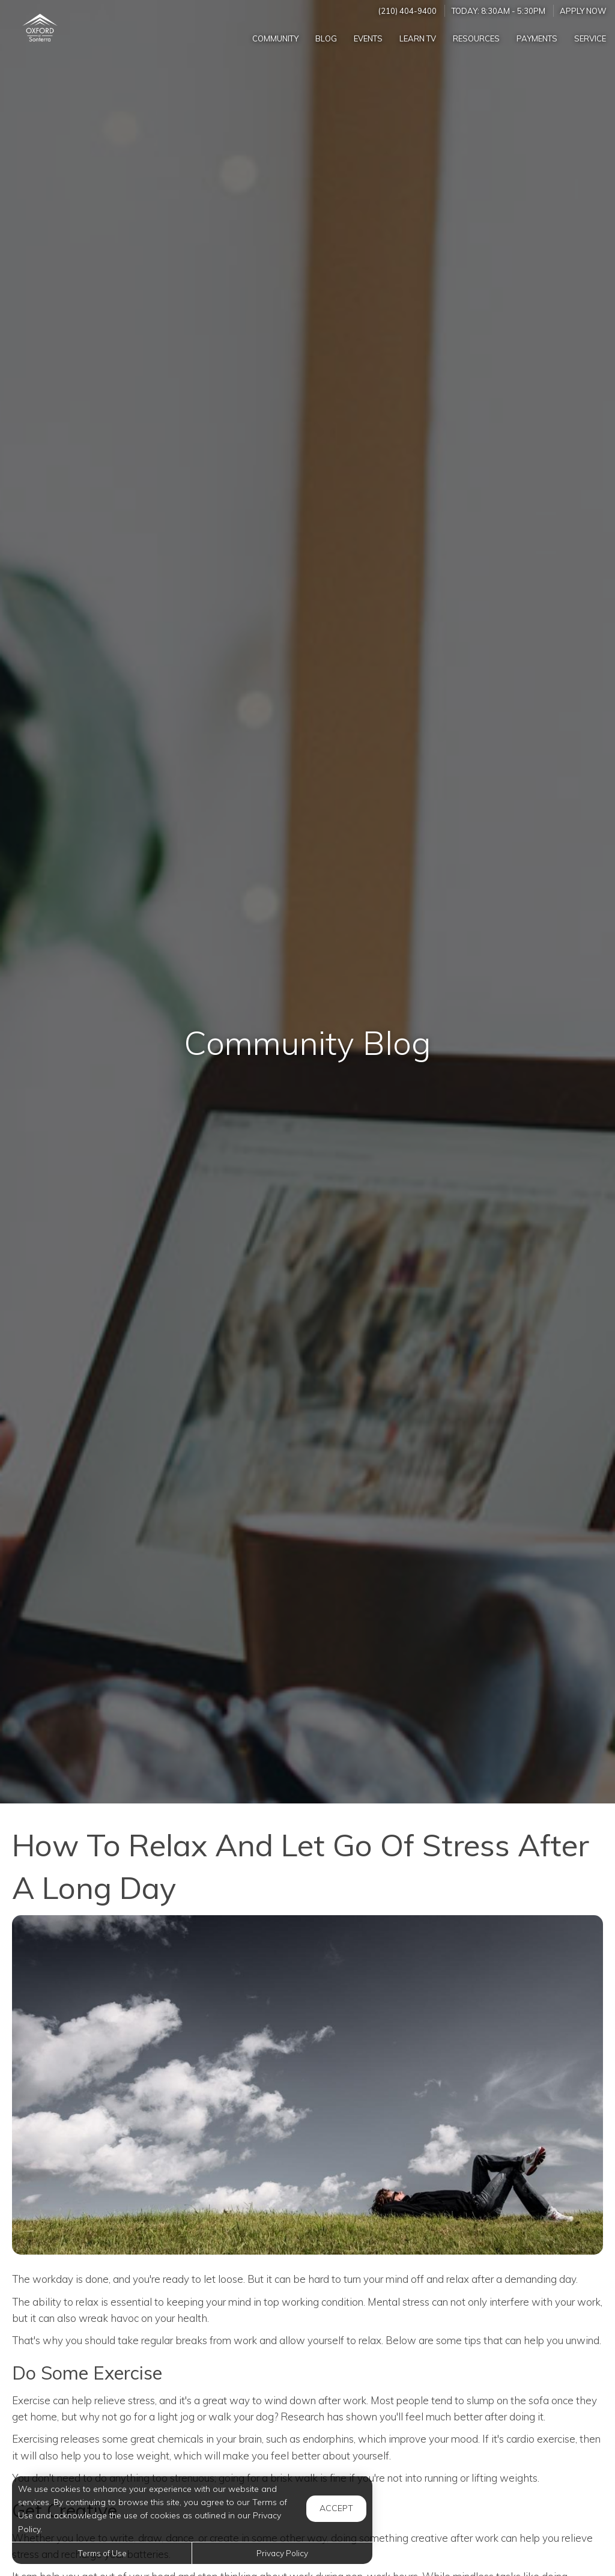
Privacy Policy (282, 2553)
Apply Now (583, 11)
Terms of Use (102, 2553)
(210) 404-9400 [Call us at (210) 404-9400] (407, 11)
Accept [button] (336, 2508)
